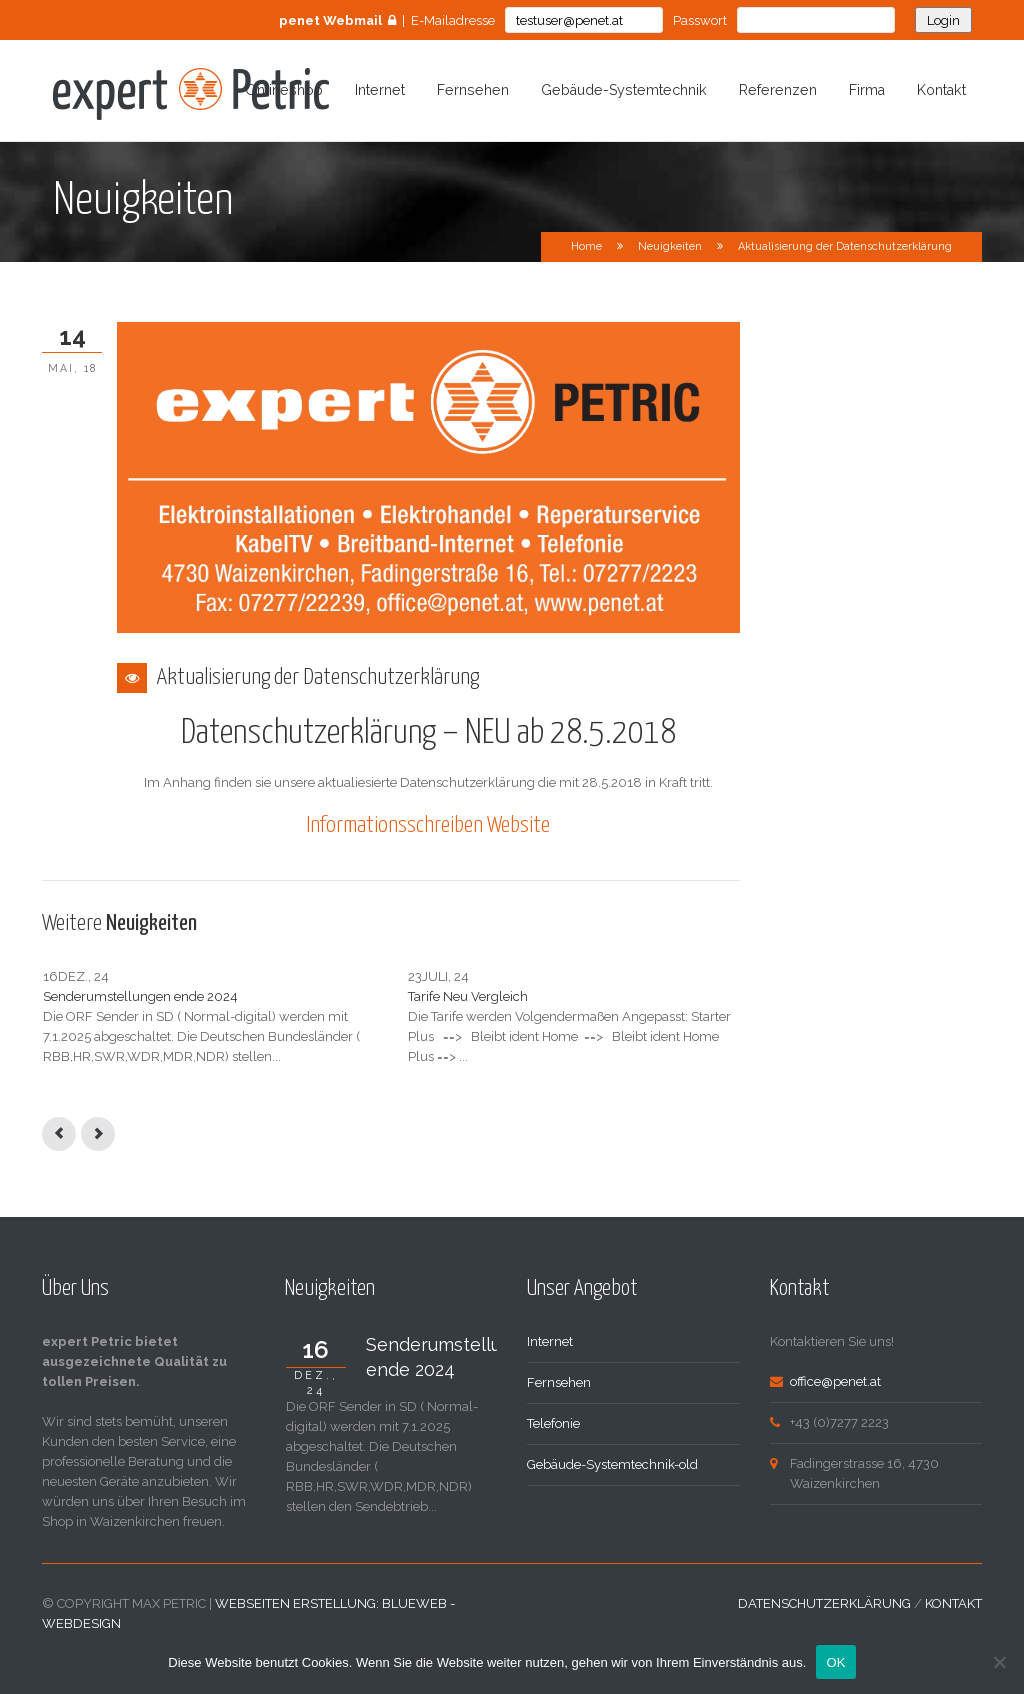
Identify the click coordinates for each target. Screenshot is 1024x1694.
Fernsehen (473, 90)
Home (586, 246)
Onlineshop (284, 90)
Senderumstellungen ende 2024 (140, 996)
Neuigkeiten (670, 246)
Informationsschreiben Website (428, 825)
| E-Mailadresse (387, 20)
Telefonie (553, 1463)
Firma (867, 90)
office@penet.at (835, 1421)
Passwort (700, 20)
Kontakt (941, 90)
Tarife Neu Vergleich (347, 996)
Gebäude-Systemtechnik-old (612, 1504)
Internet (380, 90)
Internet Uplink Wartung (602, 996)
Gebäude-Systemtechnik (624, 90)
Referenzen (778, 90)
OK (835, 1662)
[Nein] (999, 1662)
